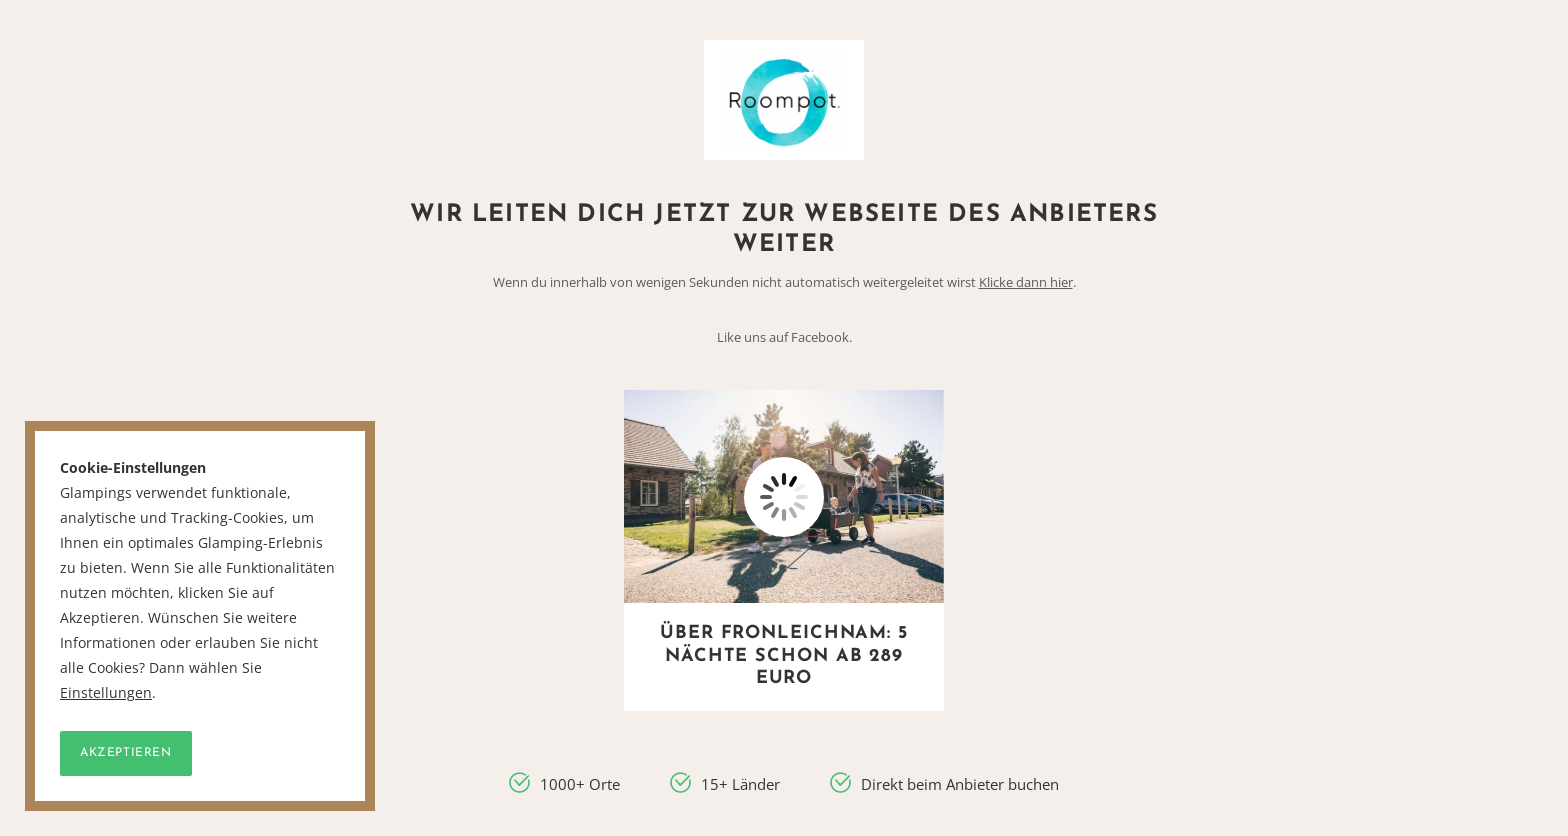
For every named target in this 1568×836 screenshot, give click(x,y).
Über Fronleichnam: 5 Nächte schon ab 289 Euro (784, 656)
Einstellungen (106, 693)
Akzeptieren (126, 753)
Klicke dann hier (1026, 282)
